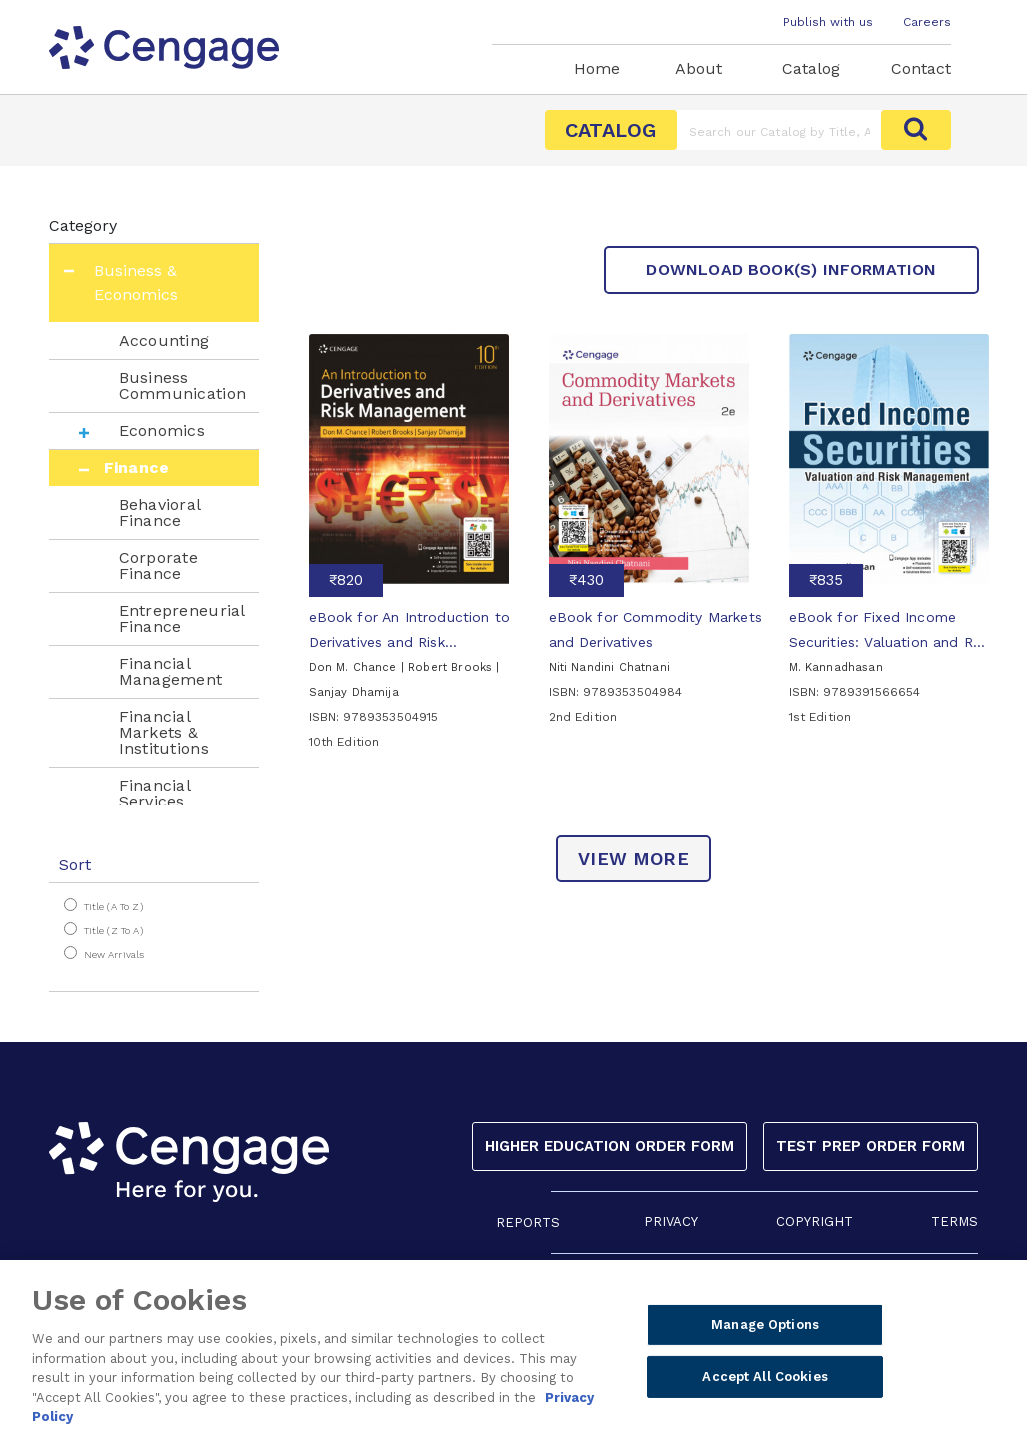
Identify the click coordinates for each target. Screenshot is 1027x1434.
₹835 (826, 580)
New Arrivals (114, 954)
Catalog (811, 68)
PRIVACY (671, 1221)
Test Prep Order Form (870, 1146)
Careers (927, 22)
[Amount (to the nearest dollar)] (779, 130)
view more (633, 858)
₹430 (586, 580)
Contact (921, 68)
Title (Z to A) (113, 930)
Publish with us (828, 22)
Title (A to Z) (113, 906)
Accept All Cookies (764, 1384)
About (698, 68)
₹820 (346, 580)
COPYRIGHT (814, 1221)
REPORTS (528, 1222)
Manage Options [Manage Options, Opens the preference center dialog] (765, 1332)
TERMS (954, 1221)
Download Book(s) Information (791, 269)
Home (597, 68)
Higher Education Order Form (609, 1146)
